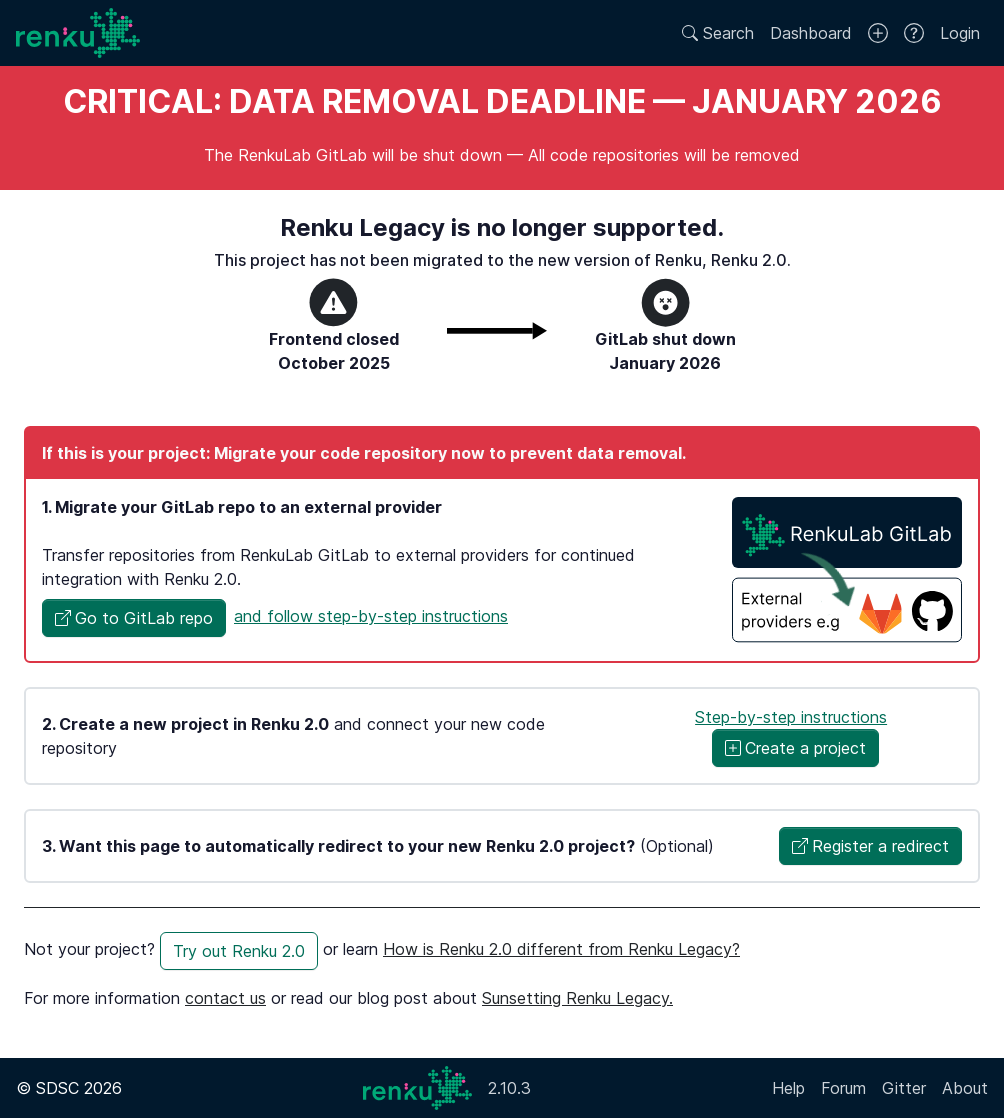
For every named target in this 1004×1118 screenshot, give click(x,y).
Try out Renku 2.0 (239, 951)
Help (788, 1088)
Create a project (795, 748)
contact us (225, 998)
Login (960, 33)
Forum (843, 1088)
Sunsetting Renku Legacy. (577, 998)
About (965, 1088)
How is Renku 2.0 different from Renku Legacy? (561, 949)
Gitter (904, 1088)
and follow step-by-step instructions (371, 616)
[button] (134, 618)
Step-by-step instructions (791, 717)
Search (718, 33)
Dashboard (811, 33)
